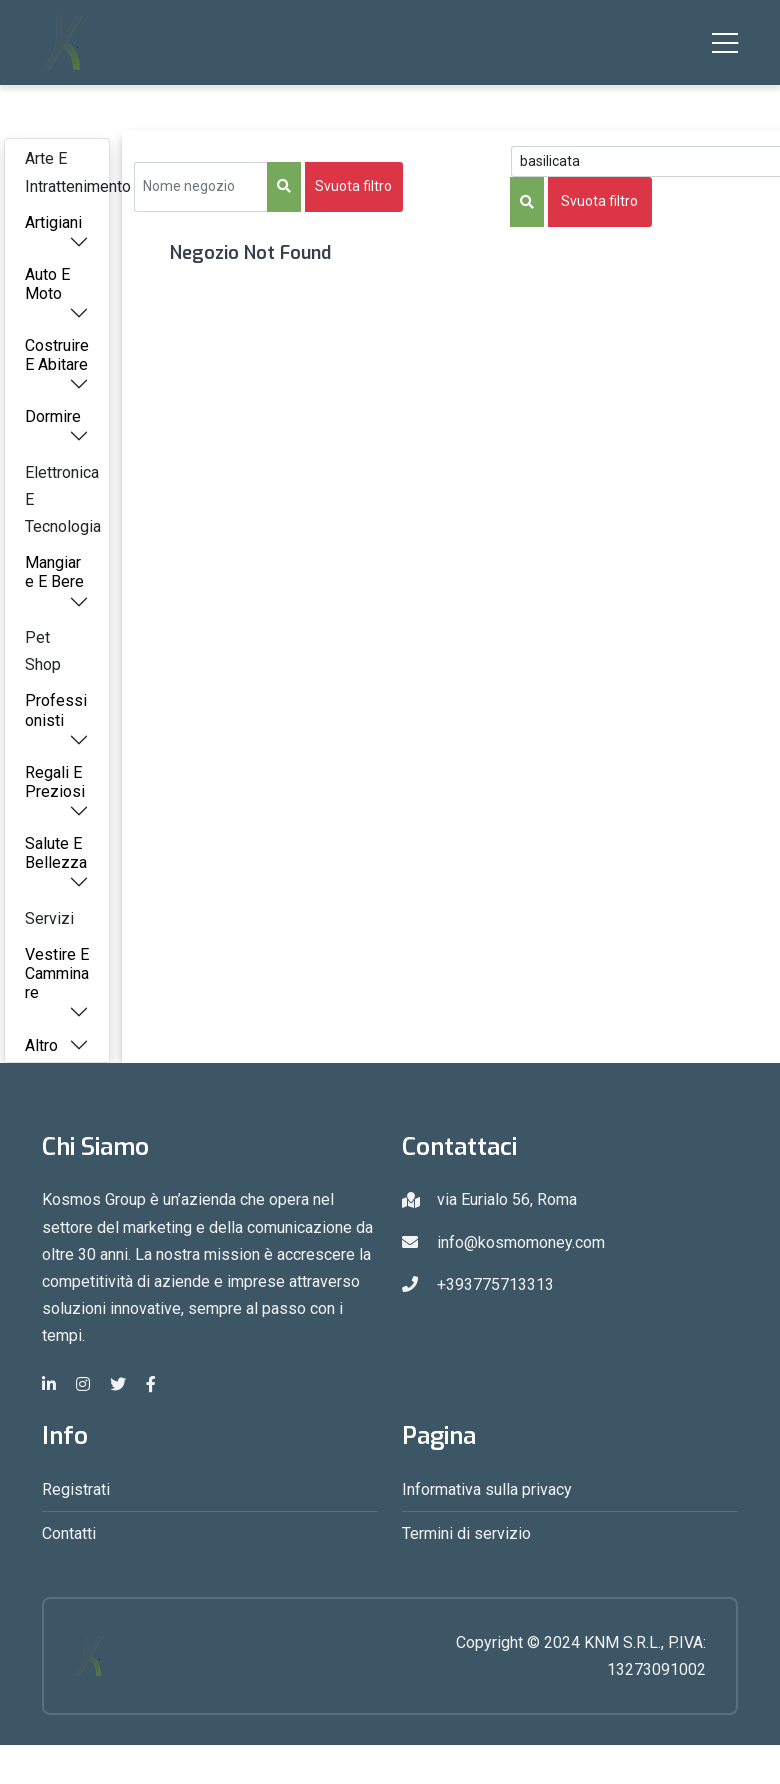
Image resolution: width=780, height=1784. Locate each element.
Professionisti (56, 710)
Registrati (76, 1489)
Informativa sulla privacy (487, 1489)
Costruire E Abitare (57, 355)
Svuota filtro (353, 186)
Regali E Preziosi (55, 782)
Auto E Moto (47, 284)
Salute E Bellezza (56, 853)
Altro (41, 1045)
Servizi (49, 918)
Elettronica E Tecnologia (63, 499)
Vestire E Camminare (57, 973)
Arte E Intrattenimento (67, 172)
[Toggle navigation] (725, 43)
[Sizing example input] (201, 187)
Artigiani (53, 222)
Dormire (53, 416)
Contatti (69, 1533)
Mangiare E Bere (54, 572)
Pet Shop (43, 651)
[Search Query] (645, 161)
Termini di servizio (466, 1533)
